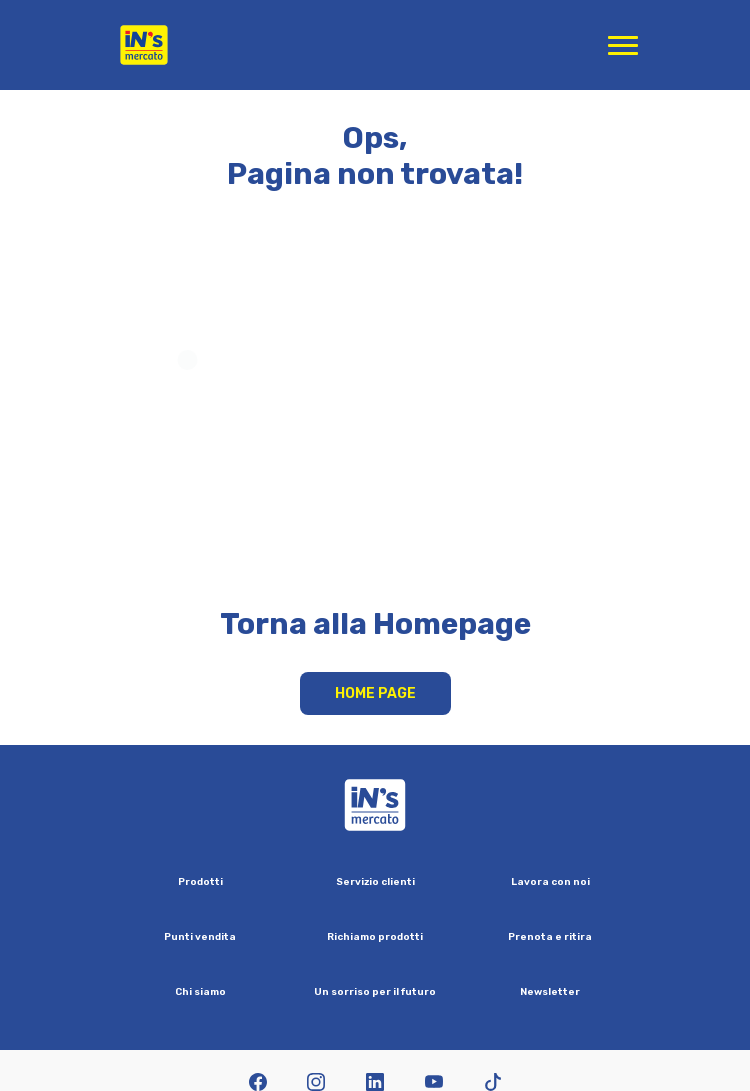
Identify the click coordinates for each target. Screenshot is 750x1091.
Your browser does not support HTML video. (375, 416)
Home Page (375, 693)
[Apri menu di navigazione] (623, 45)
